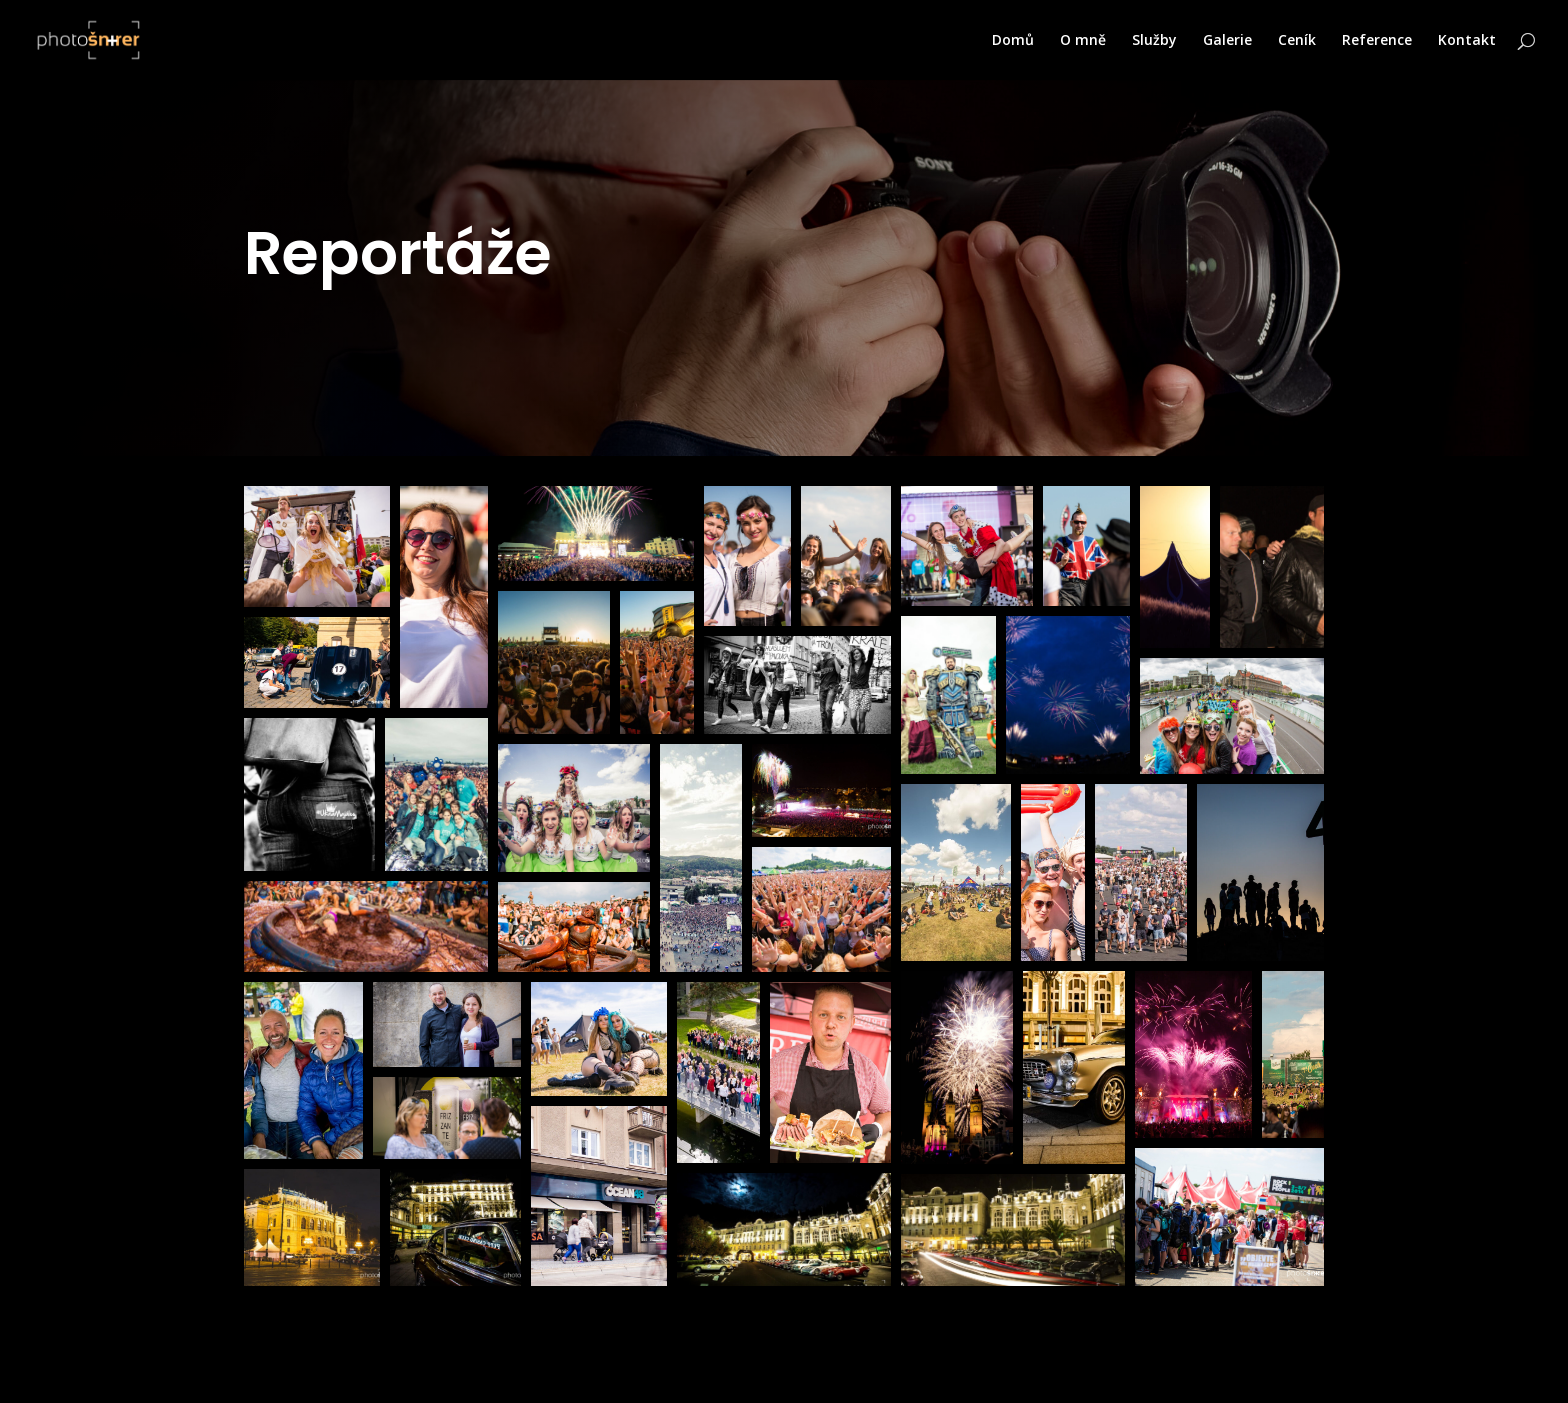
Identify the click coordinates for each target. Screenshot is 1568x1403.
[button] (317, 546)
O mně (1083, 41)
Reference (1377, 41)
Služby (1154, 41)
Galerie (1227, 41)
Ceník (1297, 41)
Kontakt (1467, 41)
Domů (1013, 41)
